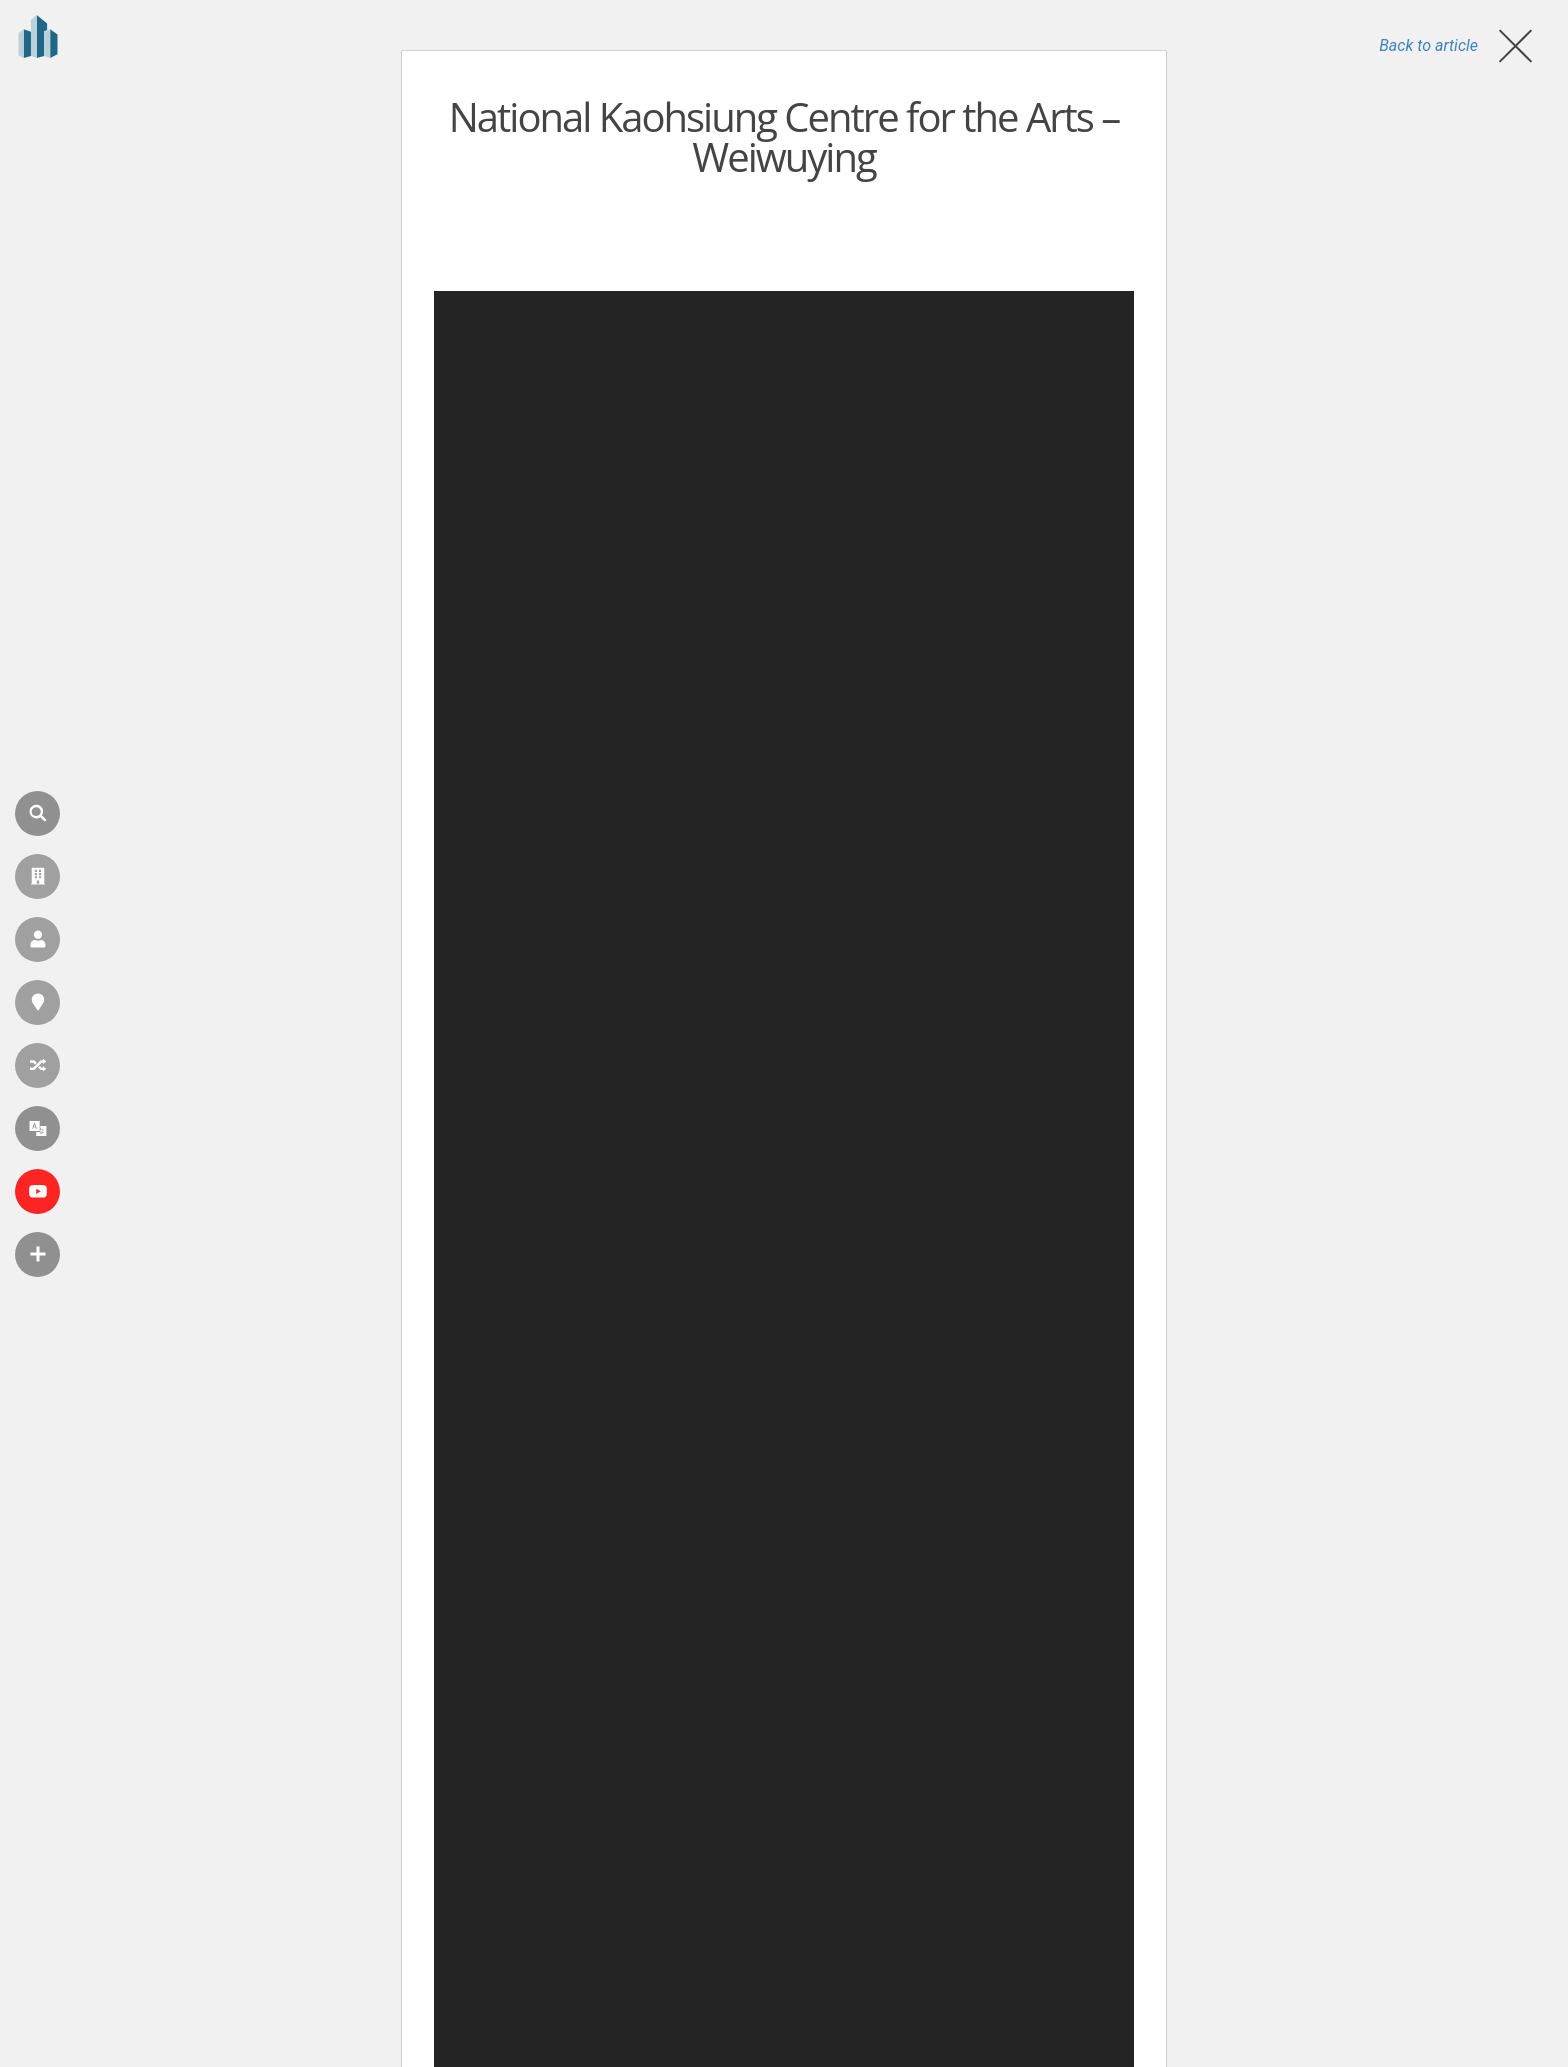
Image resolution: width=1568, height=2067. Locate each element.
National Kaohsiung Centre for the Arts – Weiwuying (784, 136)
